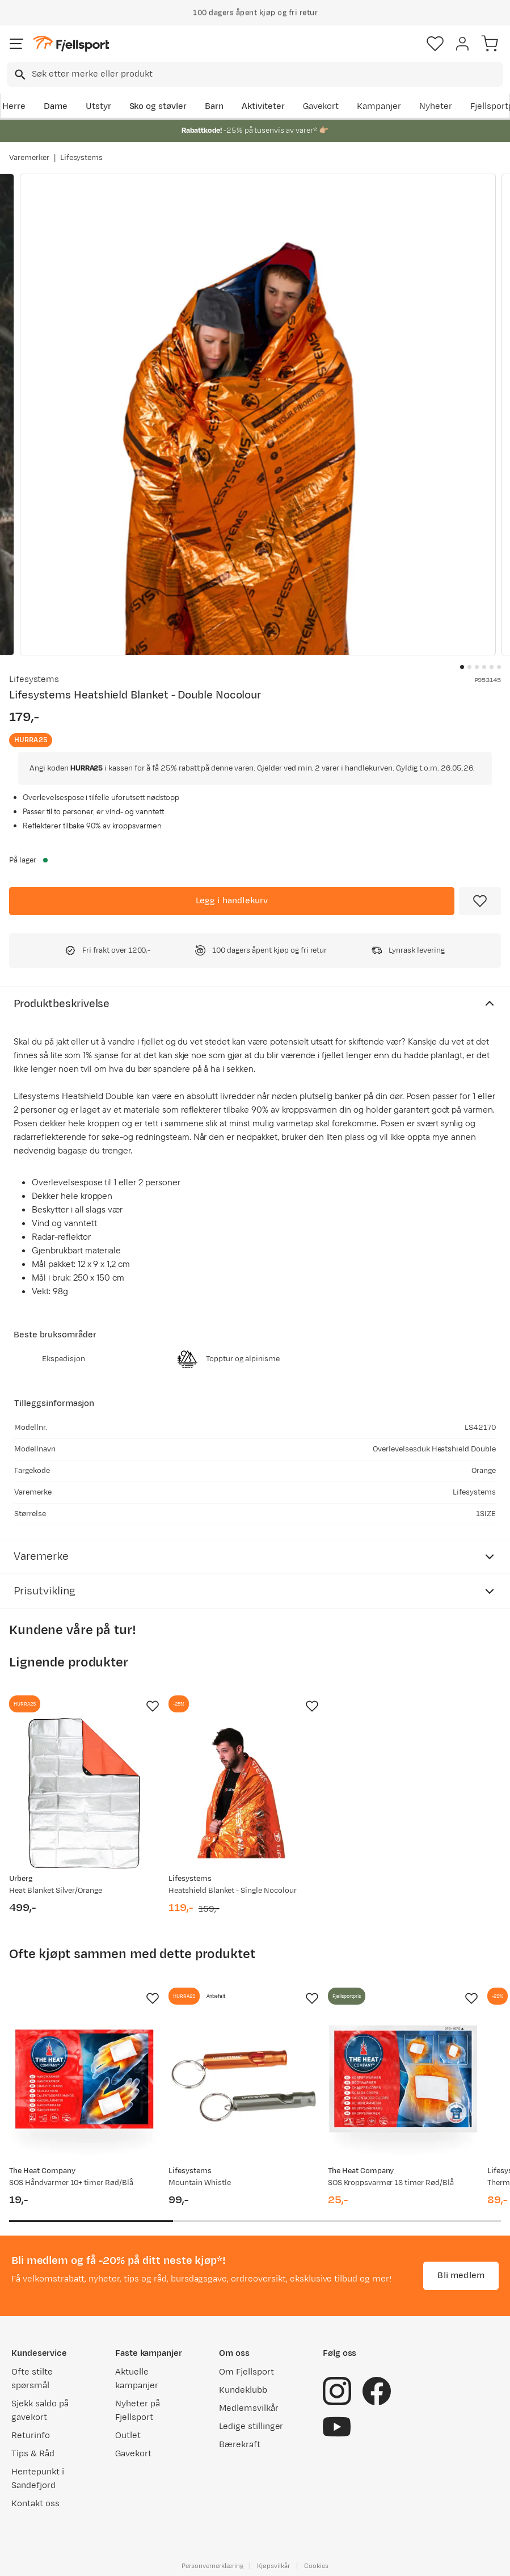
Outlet (128, 2436)
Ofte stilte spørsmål (32, 2379)
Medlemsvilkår (249, 2408)
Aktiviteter (263, 106)
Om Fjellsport (246, 2372)
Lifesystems (81, 158)
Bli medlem (460, 2276)
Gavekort (321, 106)
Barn (214, 106)
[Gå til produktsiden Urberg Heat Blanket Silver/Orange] (84, 1793)
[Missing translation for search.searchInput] (19, 74)
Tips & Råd (32, 2454)
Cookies (316, 2565)
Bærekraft (239, 2445)
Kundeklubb (243, 2390)
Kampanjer (379, 106)
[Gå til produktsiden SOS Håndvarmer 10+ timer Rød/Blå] (84, 2085)
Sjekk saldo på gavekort (40, 2410)
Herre (14, 106)
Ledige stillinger (251, 2426)
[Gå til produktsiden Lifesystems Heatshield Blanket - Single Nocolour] (243, 1793)
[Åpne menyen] (16, 43)
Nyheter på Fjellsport (137, 2410)
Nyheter (435, 106)
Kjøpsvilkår (273, 2565)
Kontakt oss (35, 2504)
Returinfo (30, 2436)
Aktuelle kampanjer (136, 2379)
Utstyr (98, 106)
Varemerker (29, 158)
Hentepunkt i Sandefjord (37, 2478)
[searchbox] (267, 74)
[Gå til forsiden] (71, 44)
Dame (56, 106)
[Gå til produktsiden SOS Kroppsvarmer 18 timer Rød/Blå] (403, 2085)
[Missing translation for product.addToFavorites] (480, 901)
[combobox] (255, 74)
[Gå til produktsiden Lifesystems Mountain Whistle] (243, 2085)
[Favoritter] (435, 44)
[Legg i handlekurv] (231, 901)
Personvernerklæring (212, 2565)
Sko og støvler (158, 106)
